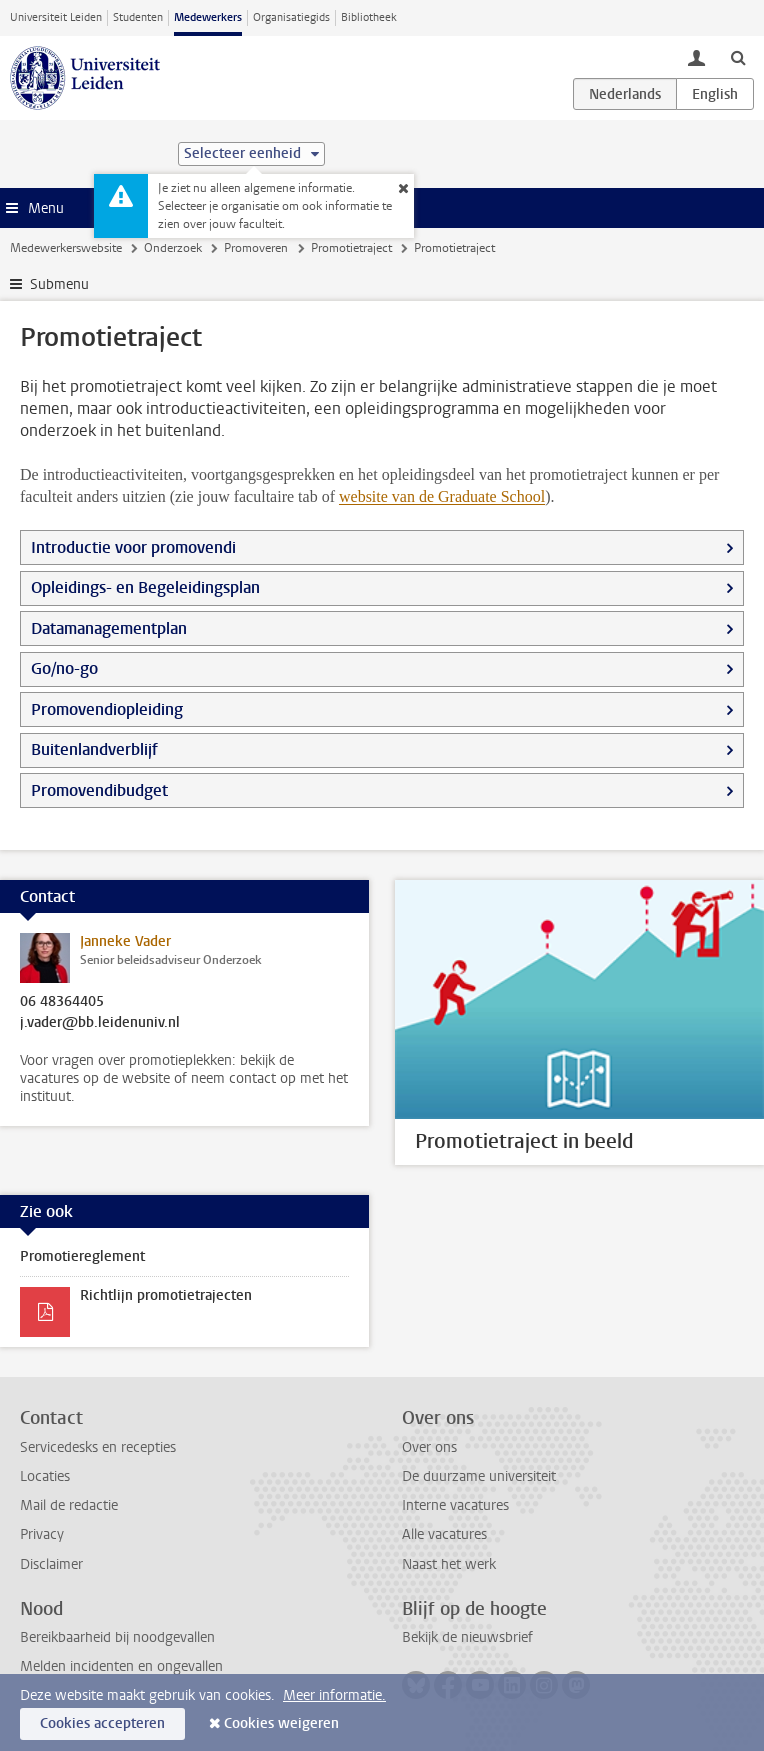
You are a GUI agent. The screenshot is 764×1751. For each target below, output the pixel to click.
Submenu (59, 284)
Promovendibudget (99, 790)
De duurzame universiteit (479, 1476)
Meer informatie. (334, 1695)
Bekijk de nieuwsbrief (467, 1637)
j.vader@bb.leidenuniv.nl (100, 1023)
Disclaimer (51, 1564)
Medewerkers (208, 17)
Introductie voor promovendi (133, 547)
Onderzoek (173, 248)
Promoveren (256, 248)
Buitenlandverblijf (94, 749)
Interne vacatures (455, 1505)
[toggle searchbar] (738, 57)
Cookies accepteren (102, 1723)
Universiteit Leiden (56, 17)
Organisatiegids (291, 17)
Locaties (45, 1476)
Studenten (138, 17)
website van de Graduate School (442, 496)
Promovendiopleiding (107, 709)
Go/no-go (64, 668)
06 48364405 (62, 1002)
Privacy (42, 1534)
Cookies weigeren (281, 1723)
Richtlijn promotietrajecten (166, 1295)
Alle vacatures (444, 1534)
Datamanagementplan (109, 628)
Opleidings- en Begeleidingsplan (145, 587)
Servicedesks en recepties (98, 1447)
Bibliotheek (369, 17)
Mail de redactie (69, 1505)
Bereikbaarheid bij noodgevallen (117, 1637)
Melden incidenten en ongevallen (121, 1666)
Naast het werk (449, 1564)
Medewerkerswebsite (66, 248)
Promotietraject (351, 248)
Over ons (429, 1447)
